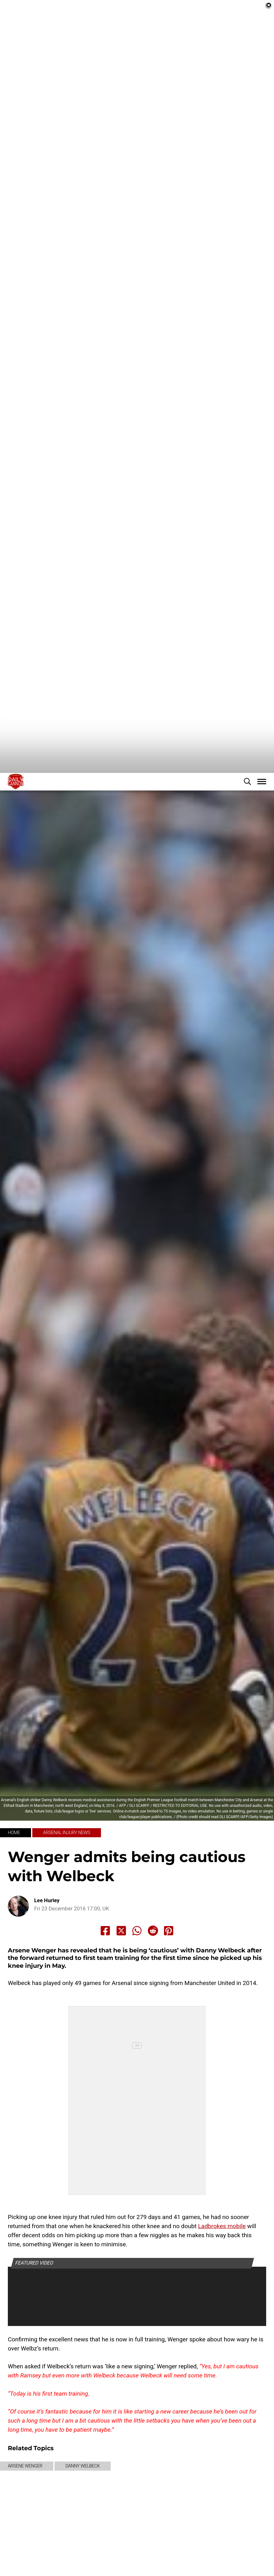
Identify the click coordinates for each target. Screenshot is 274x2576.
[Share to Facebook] (105, 1930)
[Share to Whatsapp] (137, 1930)
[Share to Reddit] (153, 1930)
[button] (247, 781)
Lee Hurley (47, 1900)
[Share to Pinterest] (168, 1930)
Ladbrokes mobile (222, 2226)
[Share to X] (121, 1930)
